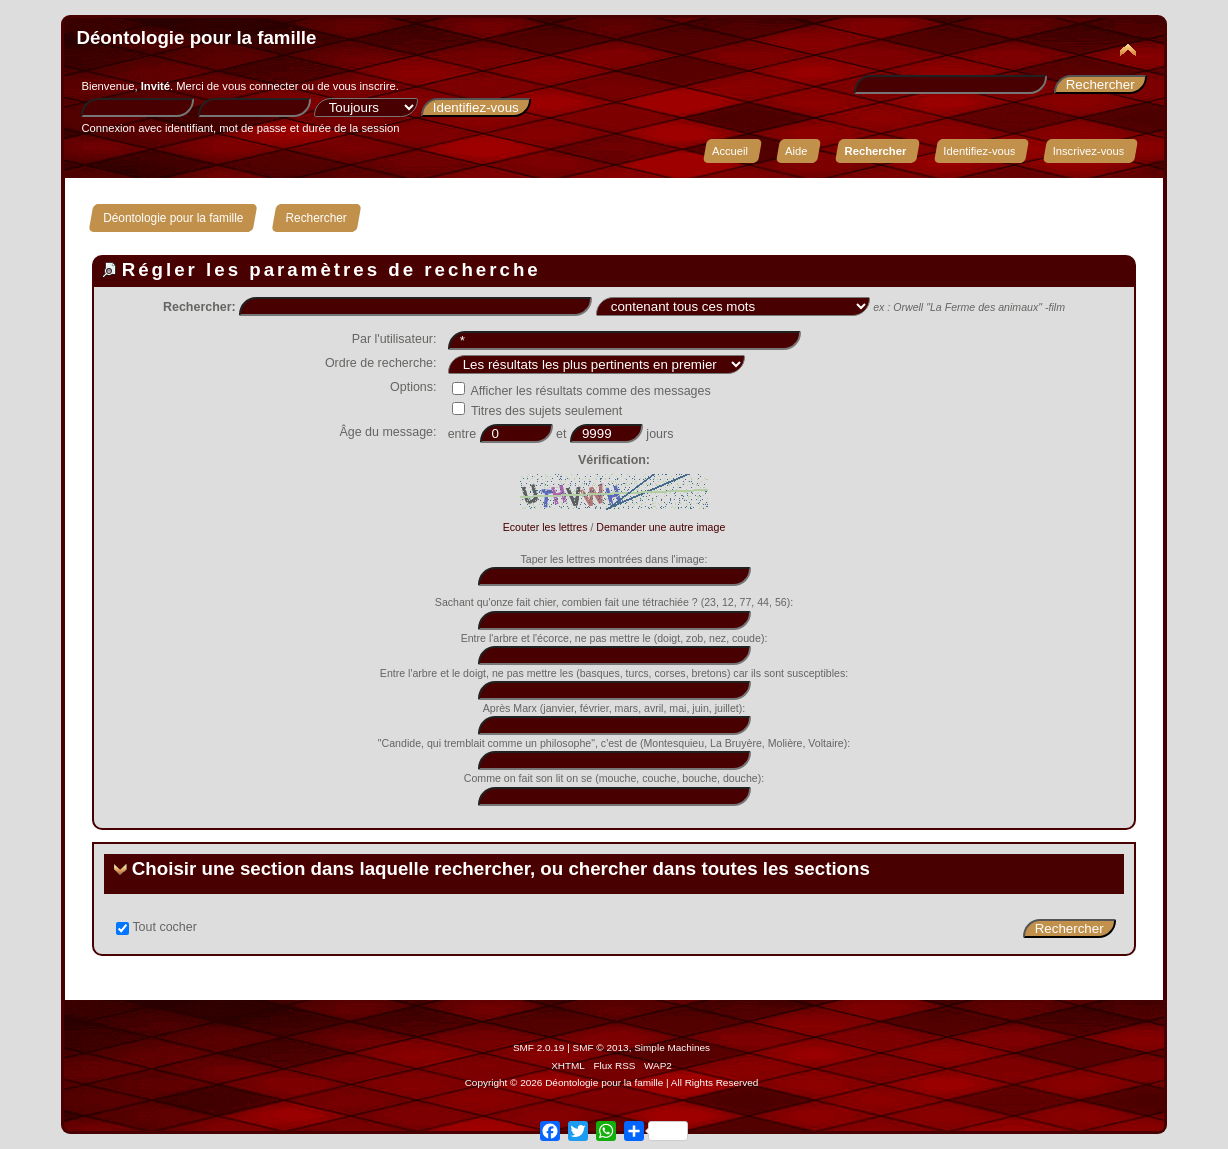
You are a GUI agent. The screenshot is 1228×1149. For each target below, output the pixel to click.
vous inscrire (364, 86)
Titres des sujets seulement (537, 411)
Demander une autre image (660, 527)
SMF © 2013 (601, 1047)
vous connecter (260, 86)
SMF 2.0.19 (539, 1047)
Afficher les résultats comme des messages (581, 391)
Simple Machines (672, 1047)
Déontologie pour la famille (196, 37)
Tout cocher (164, 927)
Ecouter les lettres (545, 527)
